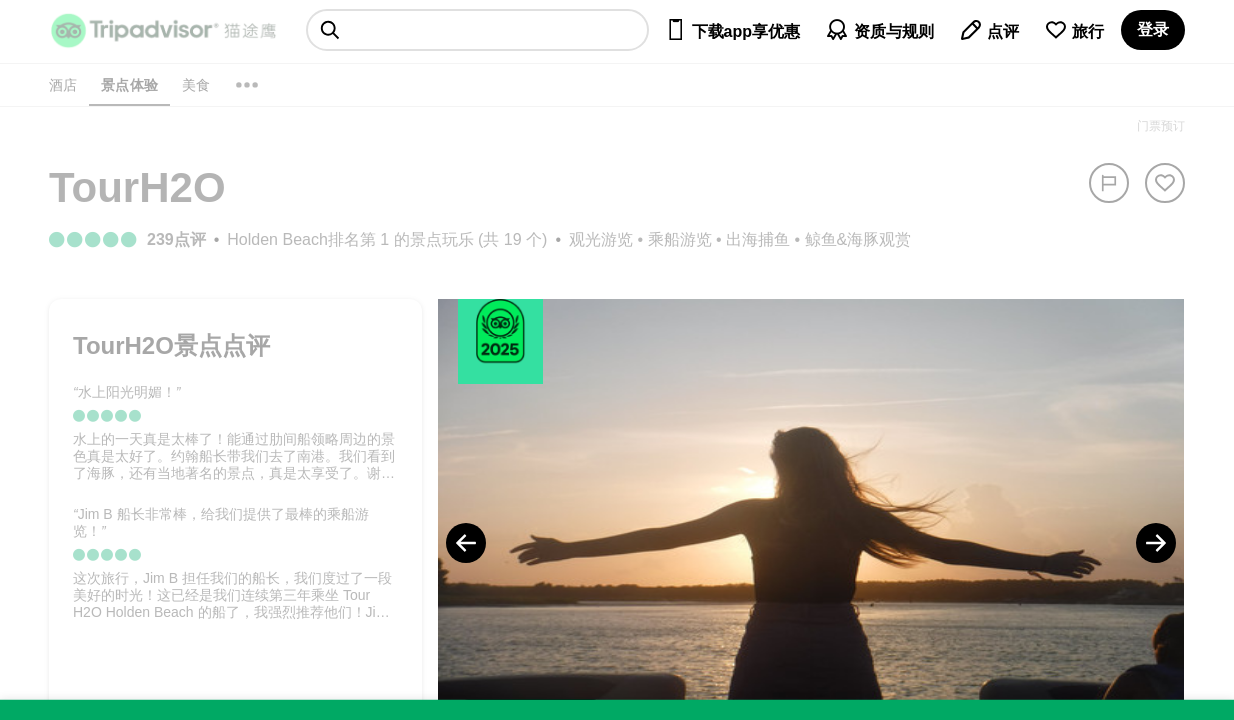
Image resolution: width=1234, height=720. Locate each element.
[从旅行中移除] (1165, 183)
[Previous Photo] (466, 543)
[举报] (1109, 183)
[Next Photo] (1156, 543)
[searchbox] (477, 30)
